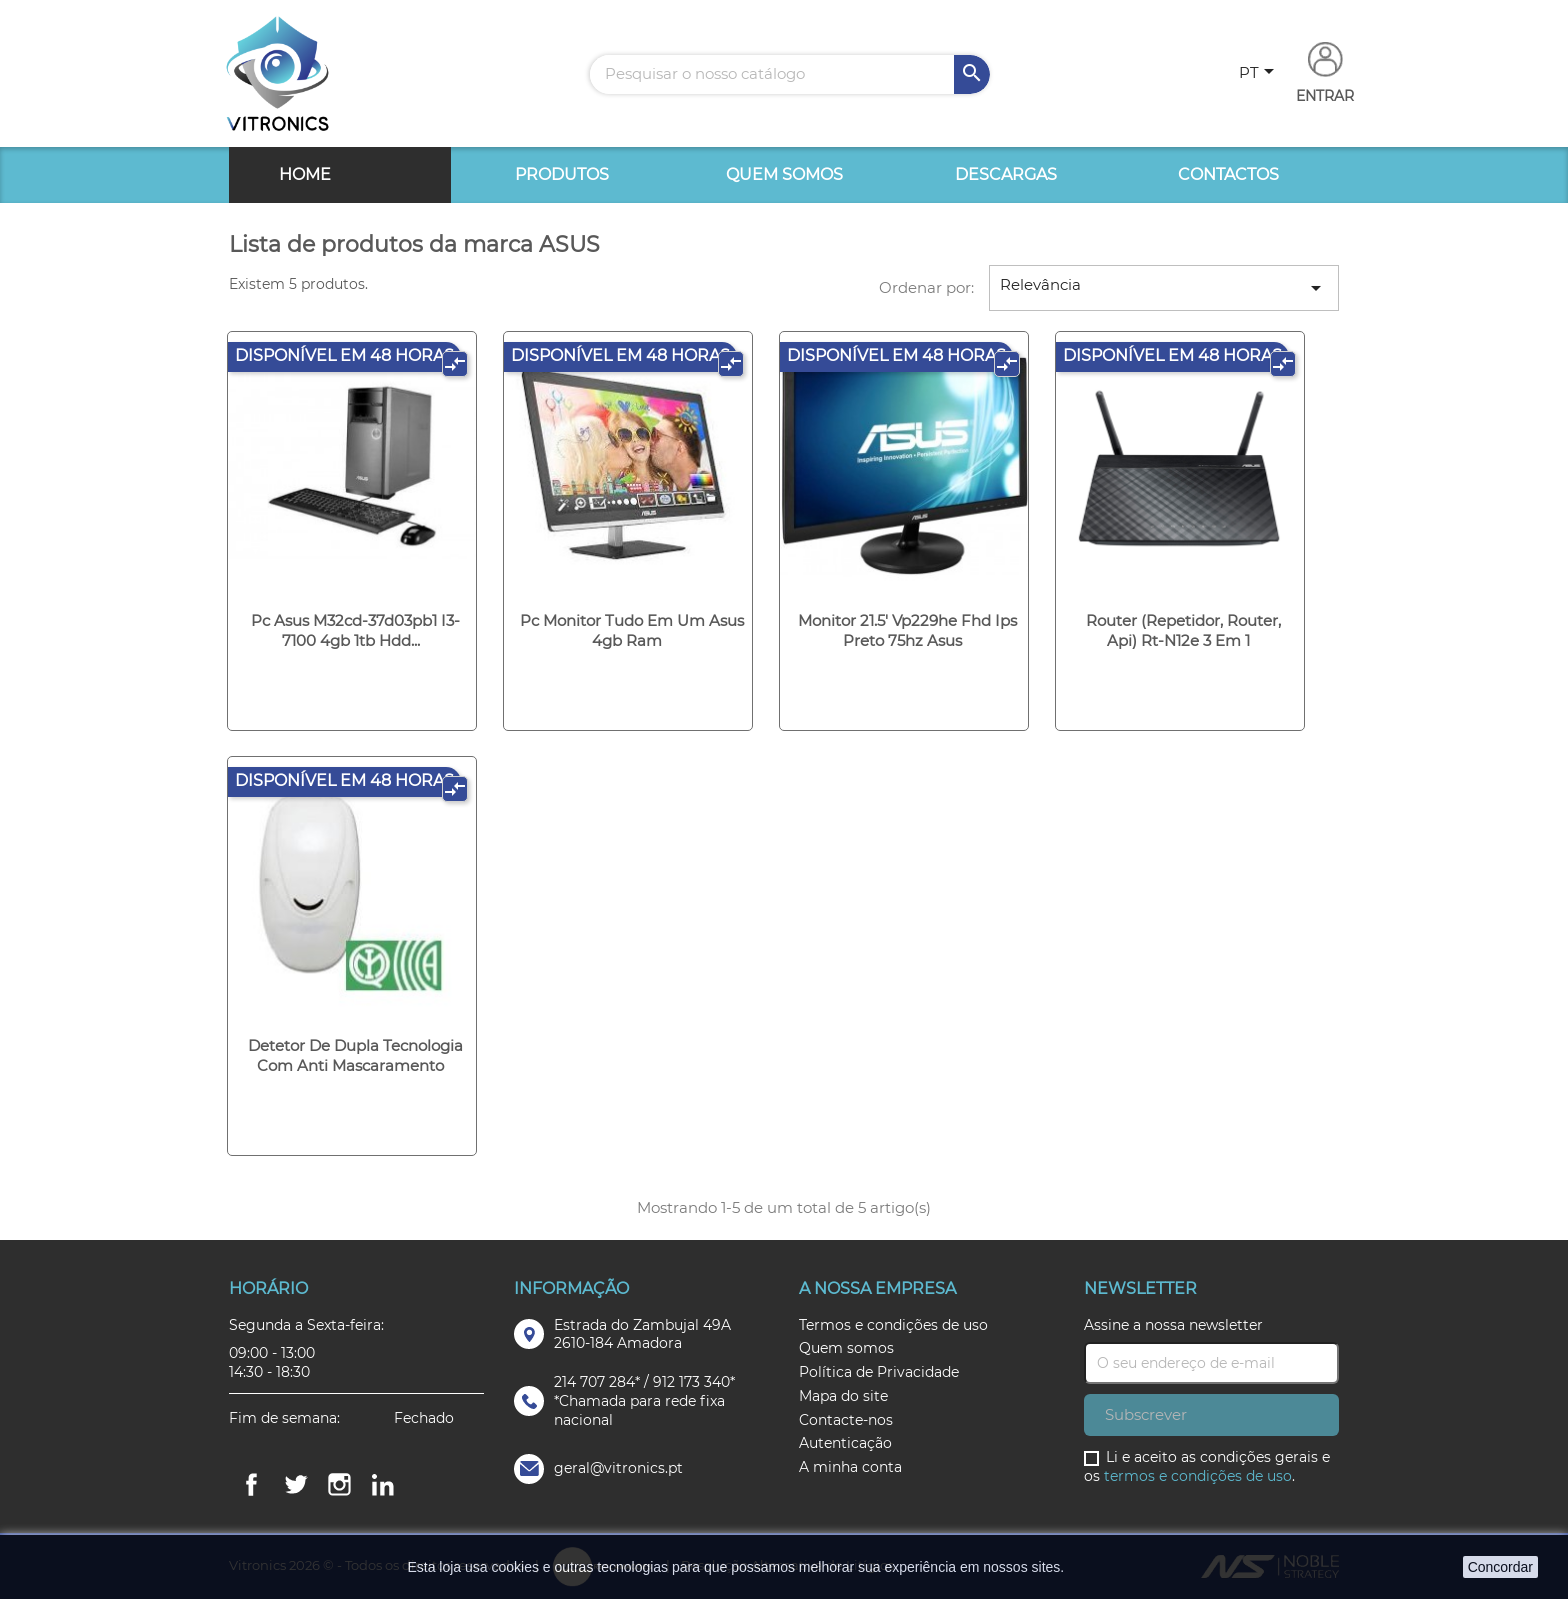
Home (305, 174)
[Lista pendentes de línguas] (1260, 74)
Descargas (1006, 174)
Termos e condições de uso (893, 1325)
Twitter (295, 1485)
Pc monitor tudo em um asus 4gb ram (632, 630)
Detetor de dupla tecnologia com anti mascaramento (355, 1055)
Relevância (1164, 287)
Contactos (1228, 174)
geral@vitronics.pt (618, 1468)
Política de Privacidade (879, 1372)
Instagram (339, 1485)
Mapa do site (843, 1396)
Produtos (562, 174)
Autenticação (845, 1443)
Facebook (251, 1485)
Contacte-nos (846, 1420)
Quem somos (784, 174)
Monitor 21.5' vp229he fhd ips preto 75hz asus (907, 630)
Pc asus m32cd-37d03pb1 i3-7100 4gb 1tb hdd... (355, 630)
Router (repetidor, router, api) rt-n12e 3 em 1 (1183, 630)
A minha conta (850, 1467)
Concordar (1500, 1567)
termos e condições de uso (1198, 1476)
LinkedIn (383, 1485)
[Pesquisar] (790, 74)
